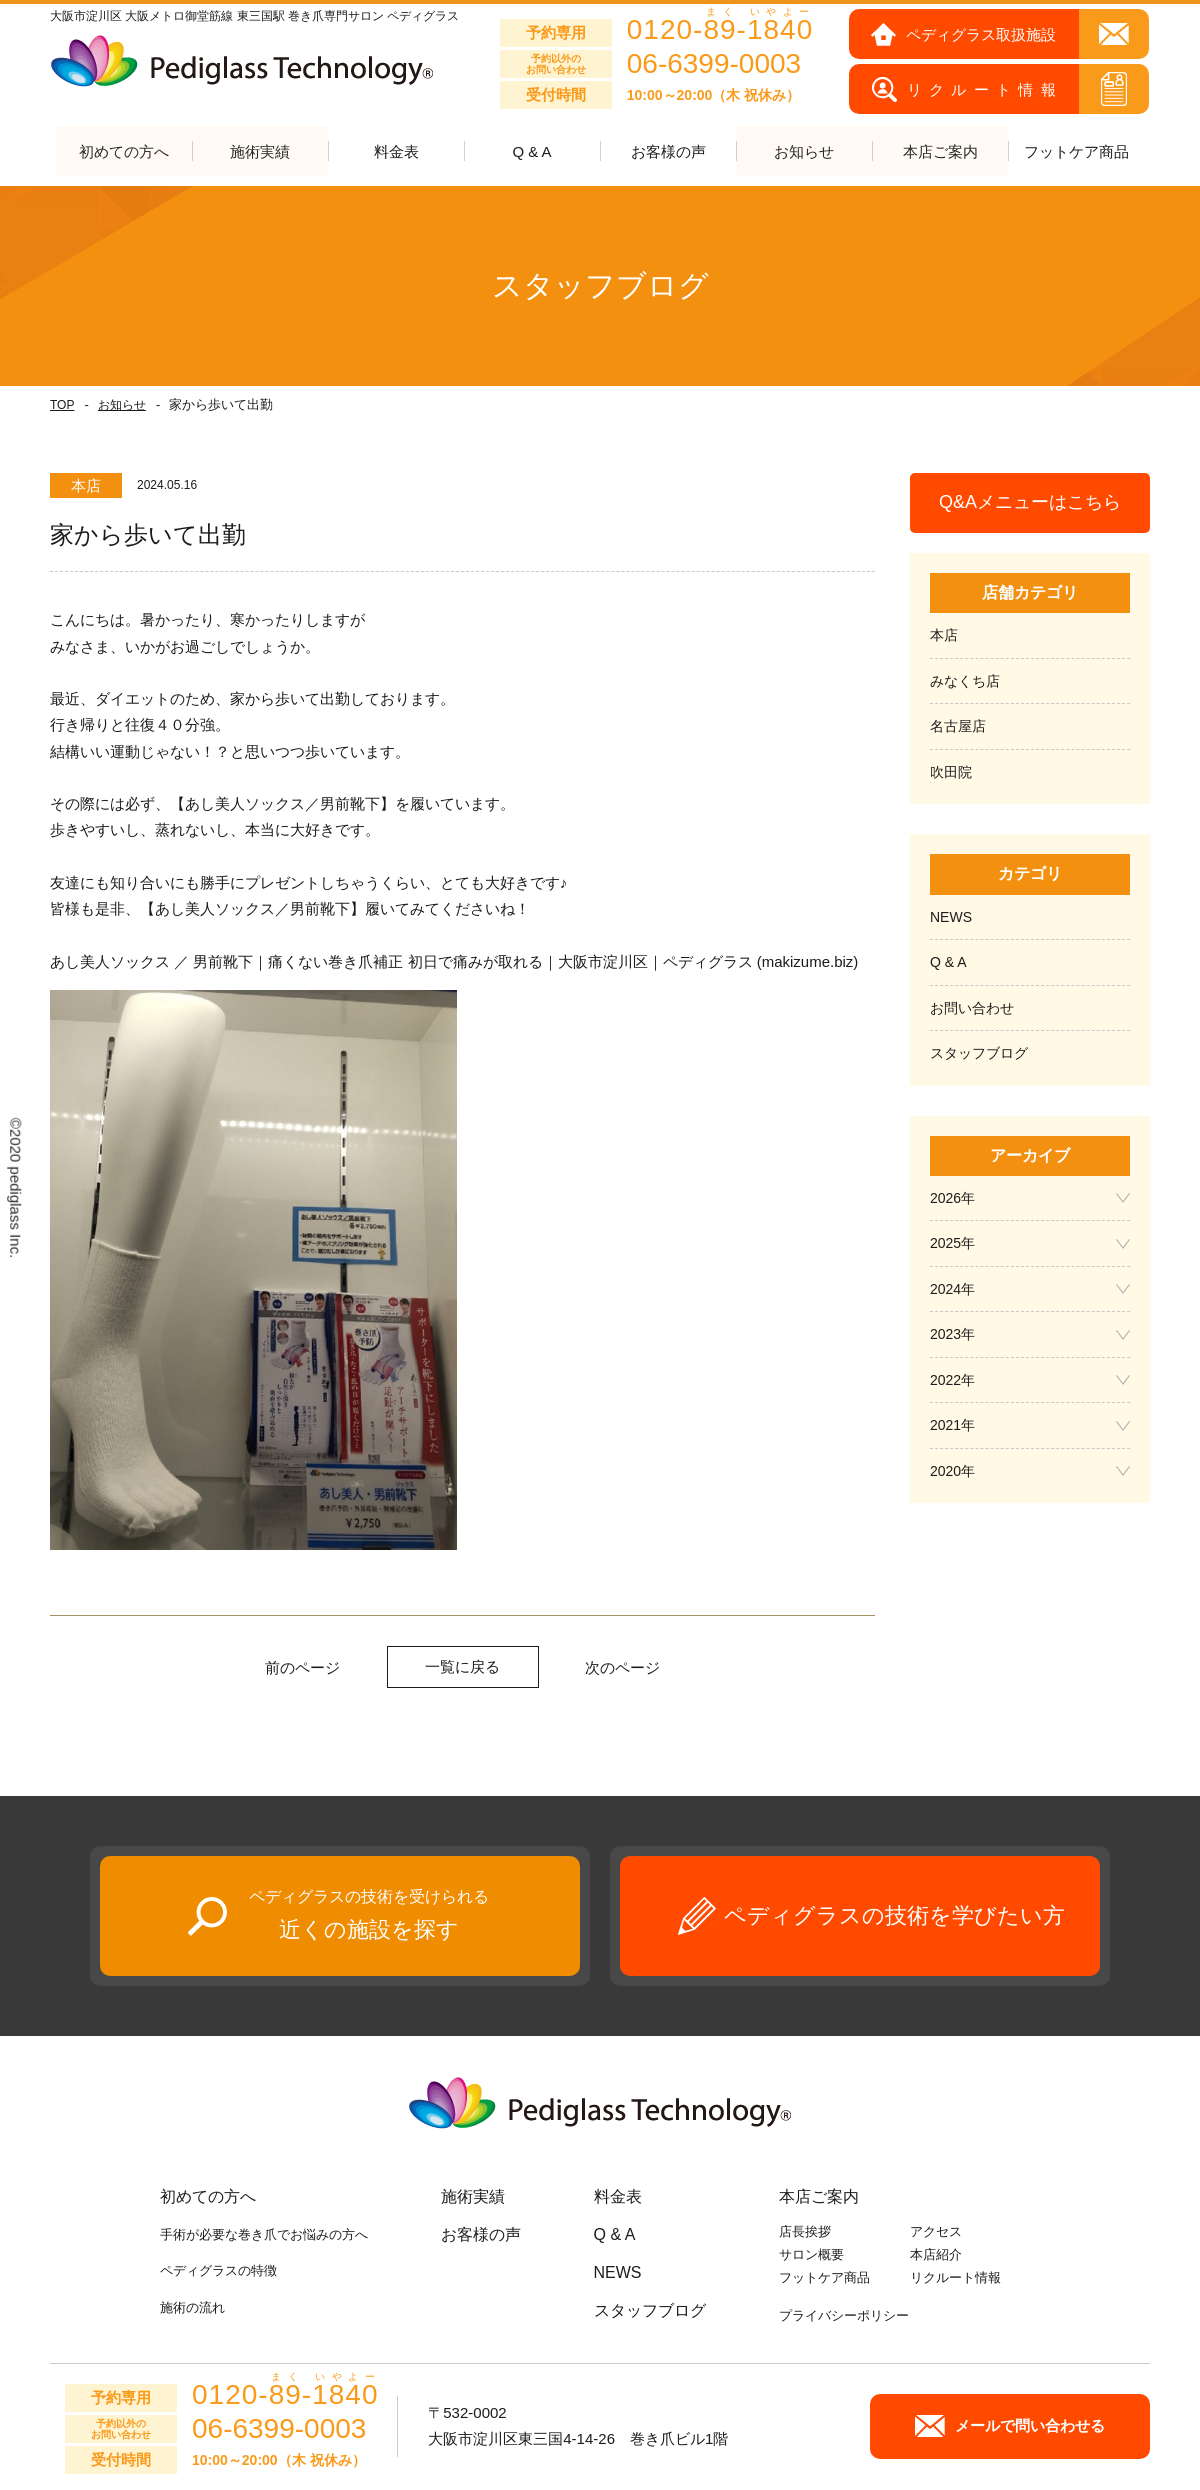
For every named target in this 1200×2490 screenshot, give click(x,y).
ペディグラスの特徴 (218, 2271)
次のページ (622, 1667)
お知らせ (122, 406)
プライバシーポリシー (844, 2316)
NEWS (951, 917)
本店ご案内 (819, 2197)
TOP (62, 406)
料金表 (396, 152)
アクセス (936, 2232)
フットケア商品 (1076, 152)
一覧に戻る (462, 1666)
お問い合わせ (972, 1008)
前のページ (302, 1667)
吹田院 (951, 772)
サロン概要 (811, 2255)
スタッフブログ (979, 1054)
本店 (944, 636)
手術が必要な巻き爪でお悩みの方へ (264, 2235)
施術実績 (473, 2197)
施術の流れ (192, 2307)
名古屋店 (958, 727)
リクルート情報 (955, 2277)
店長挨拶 (805, 2232)
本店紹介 (936, 2255)
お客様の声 (668, 152)
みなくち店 (965, 681)
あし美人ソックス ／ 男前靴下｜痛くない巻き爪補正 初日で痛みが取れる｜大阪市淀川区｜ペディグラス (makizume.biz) (454, 961)
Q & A (531, 152)
